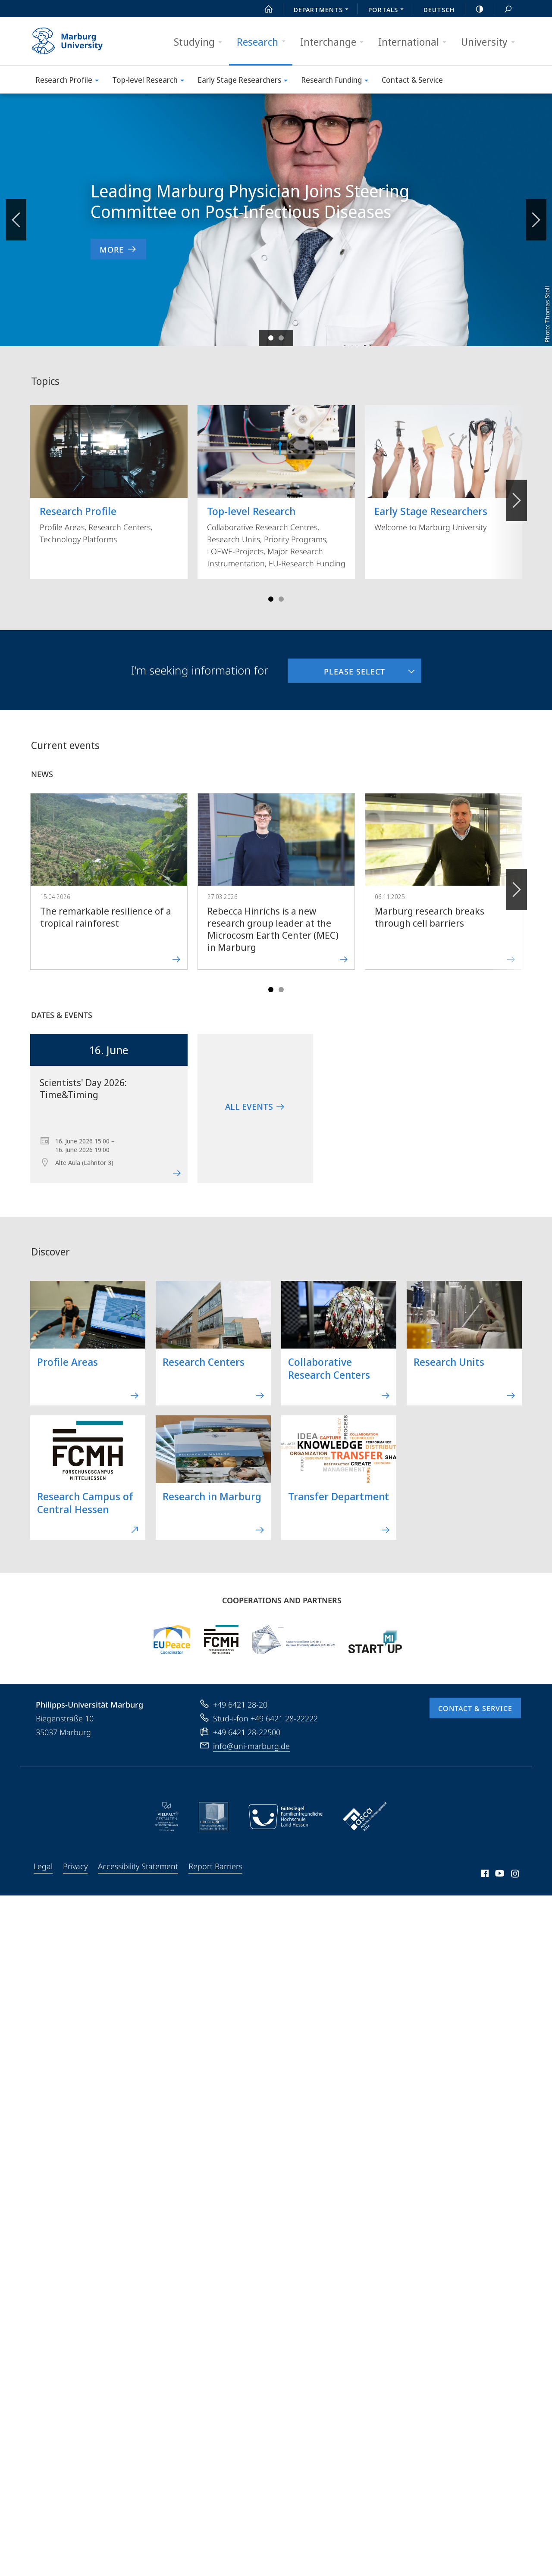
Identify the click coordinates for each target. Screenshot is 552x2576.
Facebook (484, 1875)
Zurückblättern (16, 215)
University (491, 42)
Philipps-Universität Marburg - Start (76, 41)
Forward (516, 885)
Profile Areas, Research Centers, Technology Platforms (109, 474)
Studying (201, 42)
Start (263, 9)
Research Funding (337, 81)
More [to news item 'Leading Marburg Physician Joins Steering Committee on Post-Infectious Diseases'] (118, 249)
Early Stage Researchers (245, 81)
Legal (43, 1866)
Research (264, 41)
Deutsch (439, 9)
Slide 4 (281, 599)
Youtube (498, 1875)
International (415, 42)
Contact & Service (412, 80)
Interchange (334, 42)
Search (503, 9)
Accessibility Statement (138, 1866)
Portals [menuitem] (388, 10)
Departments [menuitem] (323, 10)
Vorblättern (535, 215)
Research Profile (69, 81)
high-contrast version (474, 9)
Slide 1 (270, 337)
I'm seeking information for (199, 670)
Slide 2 (281, 337)
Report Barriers (215, 1866)
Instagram (515, 1875)
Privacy (75, 1866)
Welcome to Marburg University (443, 468)
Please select (336, 668)
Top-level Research (151, 81)
